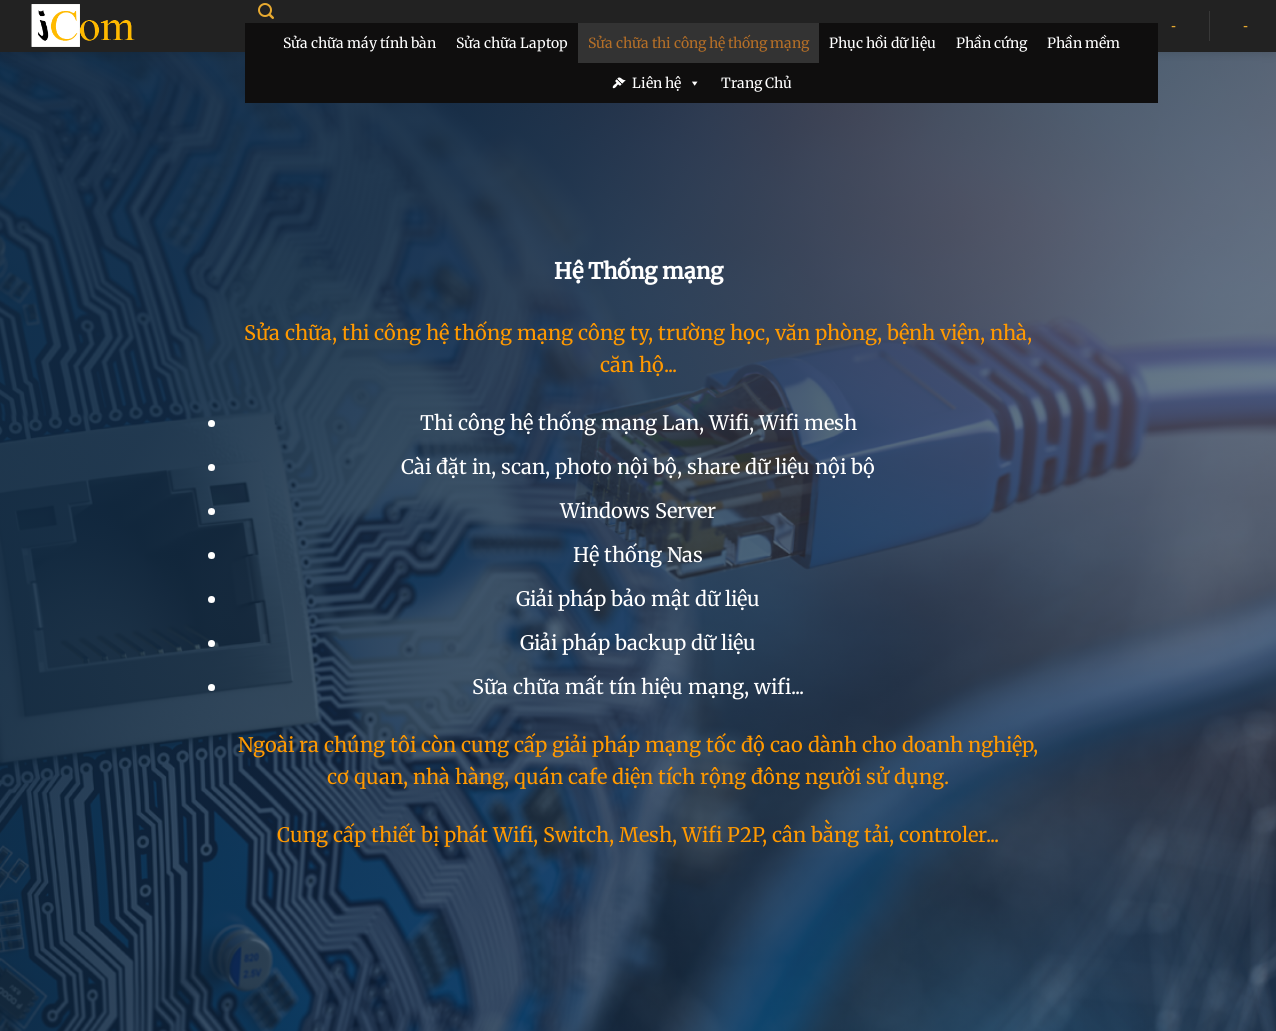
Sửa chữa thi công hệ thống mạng (698, 43)
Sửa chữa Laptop (512, 43)
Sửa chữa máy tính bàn (359, 43)
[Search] (265, 11)
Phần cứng (991, 43)
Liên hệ (666, 83)
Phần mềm (1083, 43)
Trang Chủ (756, 83)
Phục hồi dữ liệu (882, 43)
